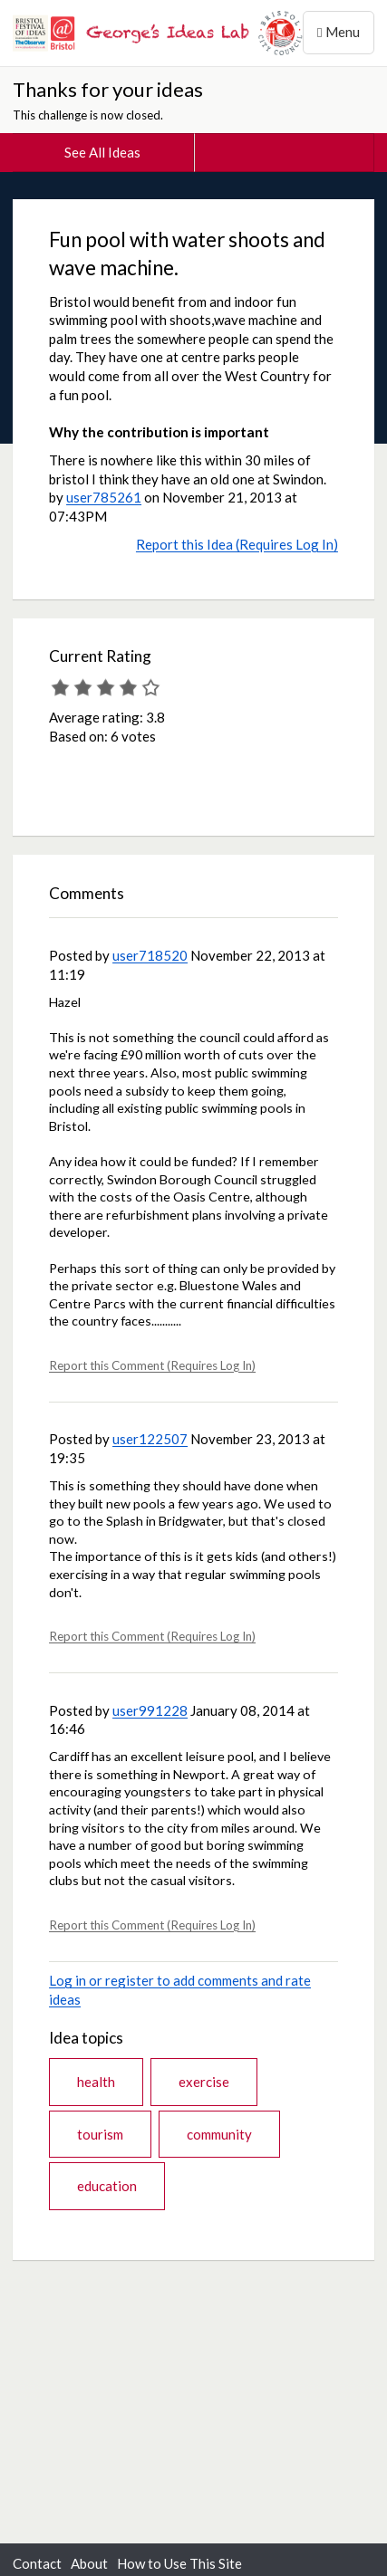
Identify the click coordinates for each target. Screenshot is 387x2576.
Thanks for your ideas (108, 89)
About (89, 2563)
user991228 (150, 1710)
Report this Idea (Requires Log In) (237, 544)
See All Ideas (102, 152)
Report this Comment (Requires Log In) (152, 1365)
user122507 (150, 1439)
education (107, 2186)
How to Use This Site (179, 2563)
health (96, 2081)
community (219, 2134)
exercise (204, 2081)
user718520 (150, 955)
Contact (37, 2563)
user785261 (103, 497)
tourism (100, 2134)
